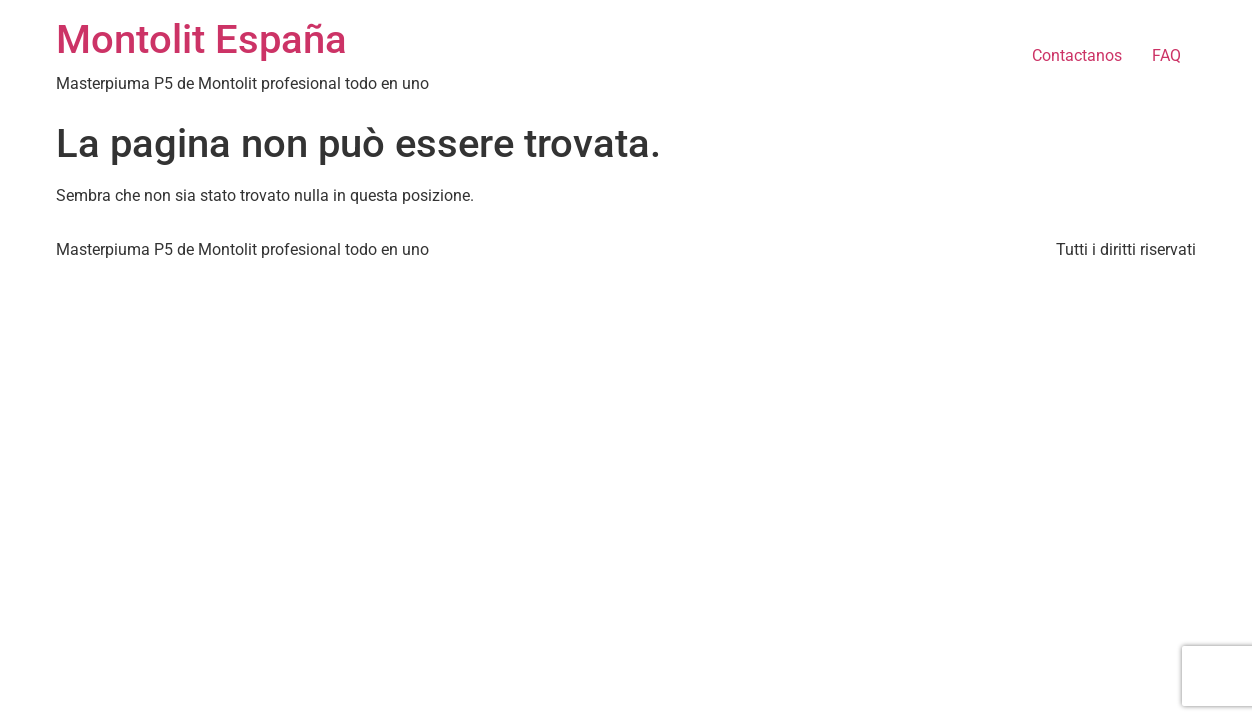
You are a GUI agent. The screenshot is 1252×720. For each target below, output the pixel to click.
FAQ (1166, 55)
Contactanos (1077, 55)
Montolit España (201, 39)
